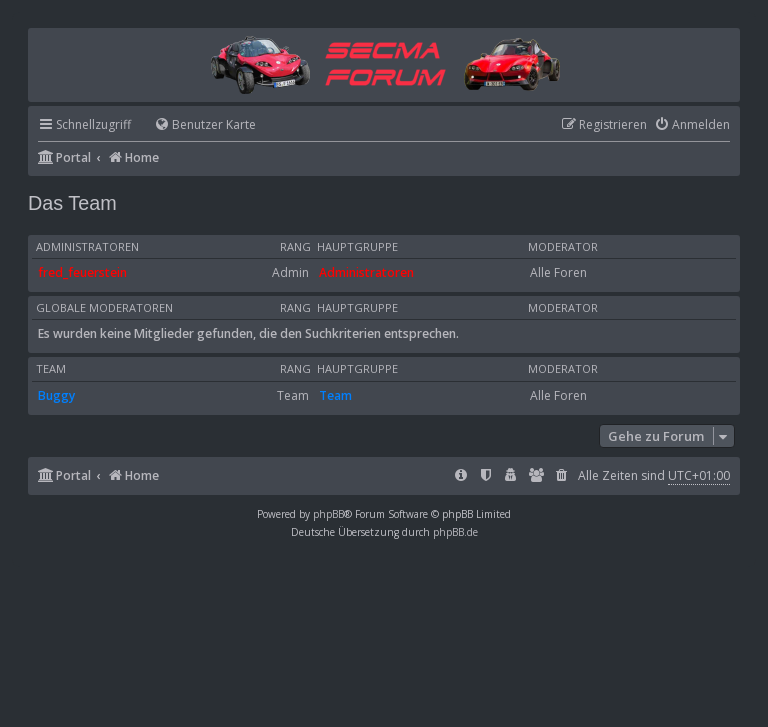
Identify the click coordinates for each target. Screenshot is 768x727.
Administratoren (87, 247)
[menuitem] (196, 125)
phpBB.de (455, 532)
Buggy (56, 395)
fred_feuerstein (82, 272)
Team (51, 369)
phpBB (328, 514)
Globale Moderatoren (104, 308)
